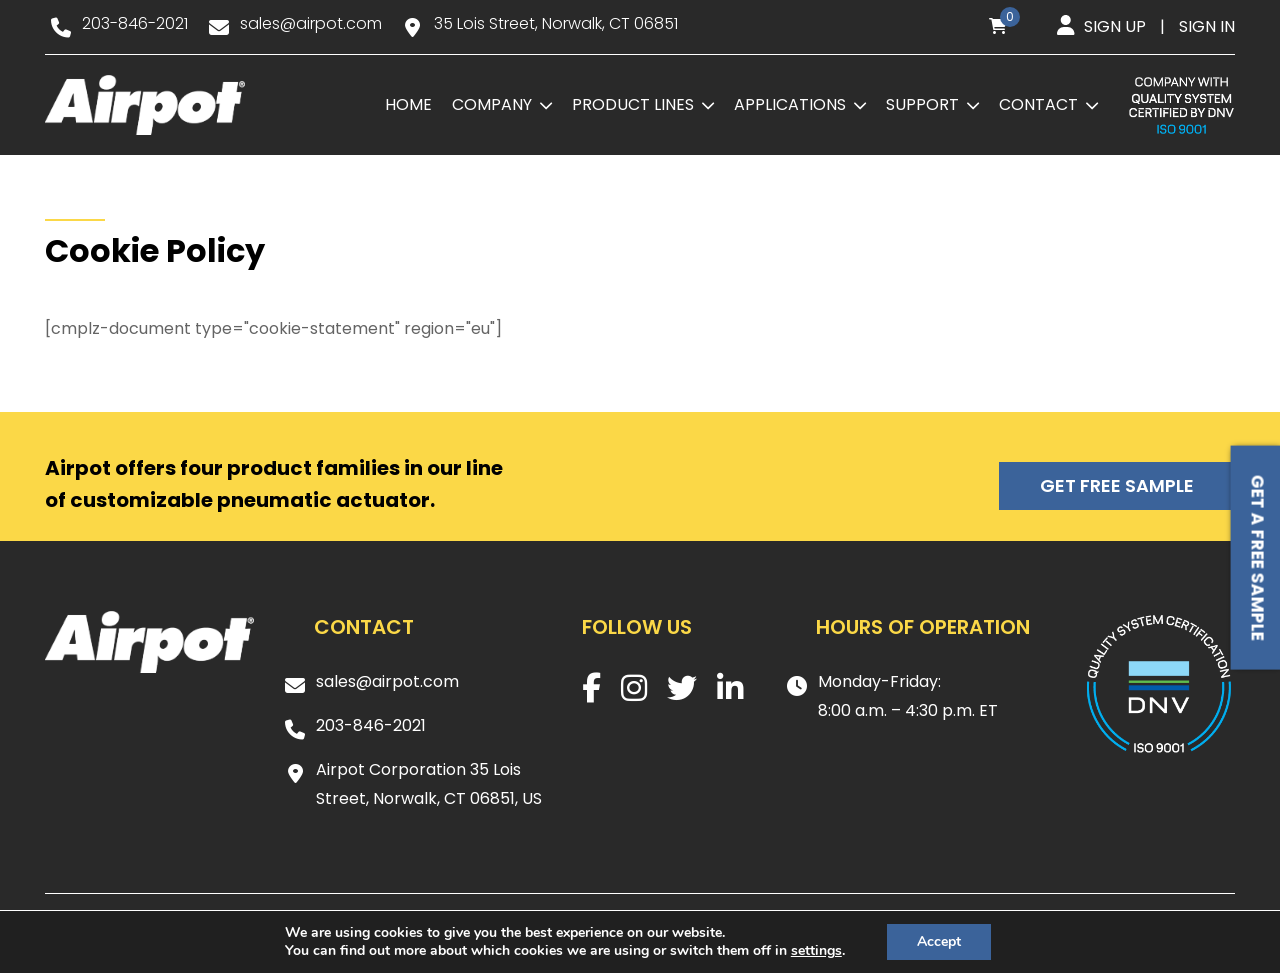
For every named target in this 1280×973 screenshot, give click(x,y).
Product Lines (633, 104)
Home (408, 104)
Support (922, 104)
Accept (939, 941)
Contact (1038, 104)
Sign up (1115, 26)
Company (492, 104)
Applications (790, 104)
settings (816, 951)
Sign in (1207, 26)
